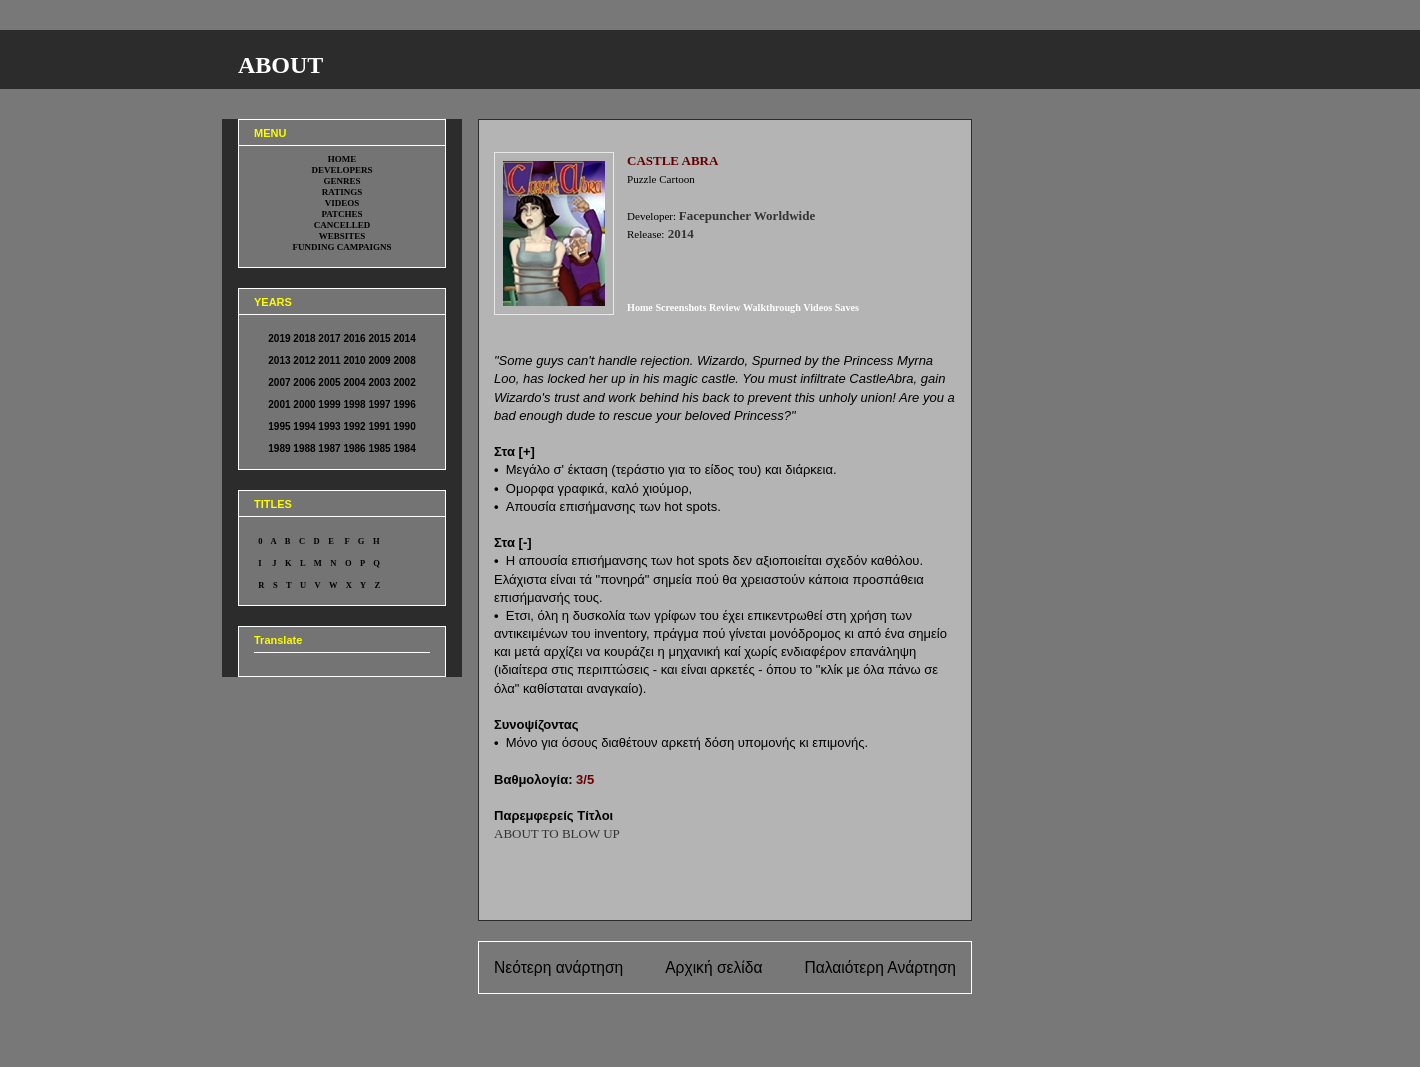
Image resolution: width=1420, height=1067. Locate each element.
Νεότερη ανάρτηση (558, 967)
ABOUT (280, 65)
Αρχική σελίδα (713, 967)
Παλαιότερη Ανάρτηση (880, 967)
